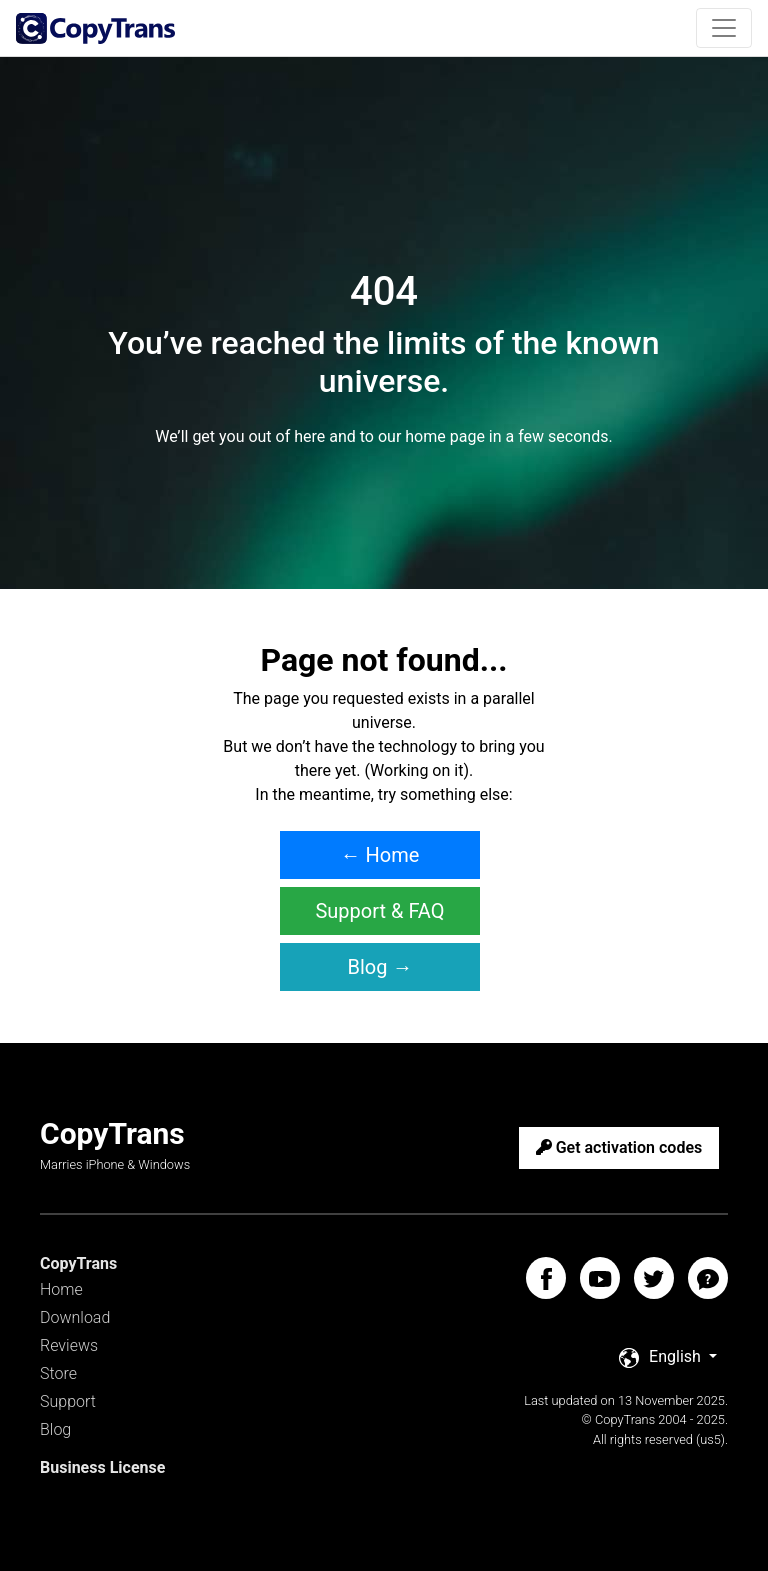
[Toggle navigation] (724, 28)
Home (61, 1289)
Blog (55, 1429)
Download (75, 1317)
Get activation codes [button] (619, 1147)
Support (68, 1401)
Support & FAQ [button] (379, 911)
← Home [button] (380, 855)
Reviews (69, 1345)
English (662, 1357)
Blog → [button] (380, 967)
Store (58, 1373)
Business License (102, 1467)
